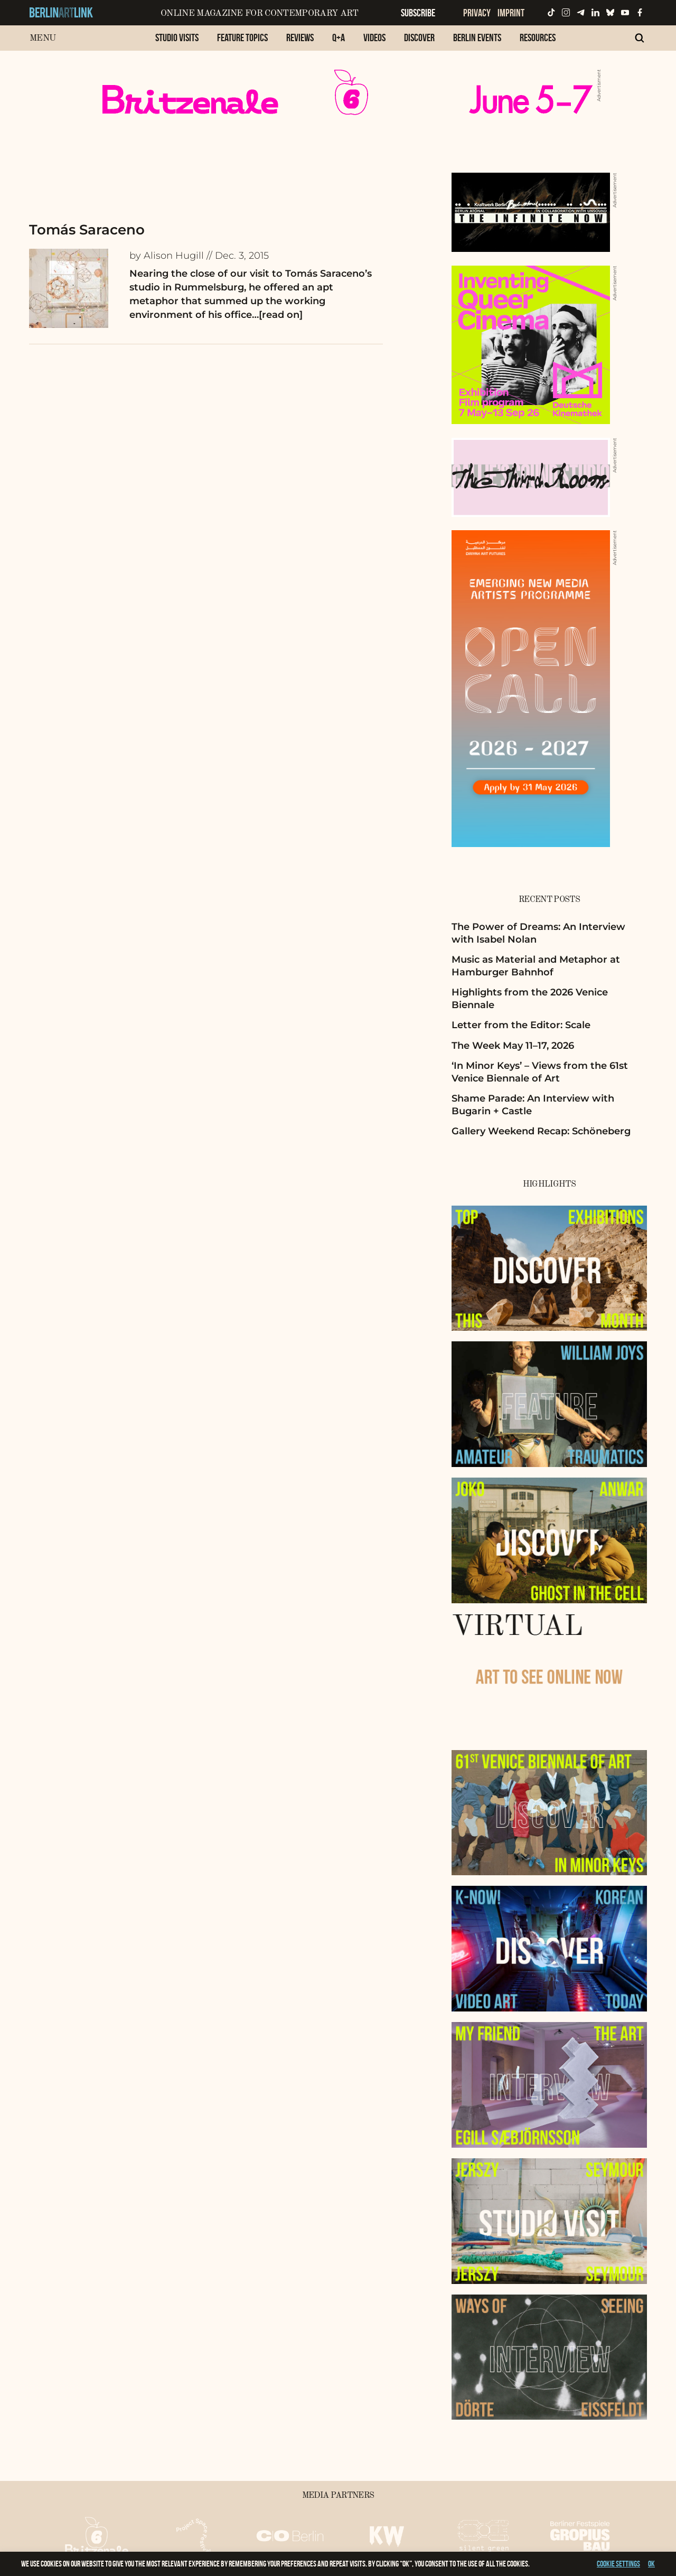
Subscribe (418, 12)
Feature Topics (242, 37)
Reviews (300, 37)
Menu (42, 38)
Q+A (338, 37)
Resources (538, 37)
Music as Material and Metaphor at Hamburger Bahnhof (536, 965)
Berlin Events (477, 37)
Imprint (510, 12)
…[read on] (277, 315)
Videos (374, 37)
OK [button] (651, 2563)
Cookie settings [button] (618, 2563)
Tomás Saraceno (87, 229)
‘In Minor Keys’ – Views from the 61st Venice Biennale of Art (540, 1072)
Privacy (477, 12)
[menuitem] (177, 43)
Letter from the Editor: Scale (521, 1025)
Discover (419, 37)
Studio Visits (177, 37)
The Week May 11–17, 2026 (513, 1045)
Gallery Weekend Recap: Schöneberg (541, 1131)
